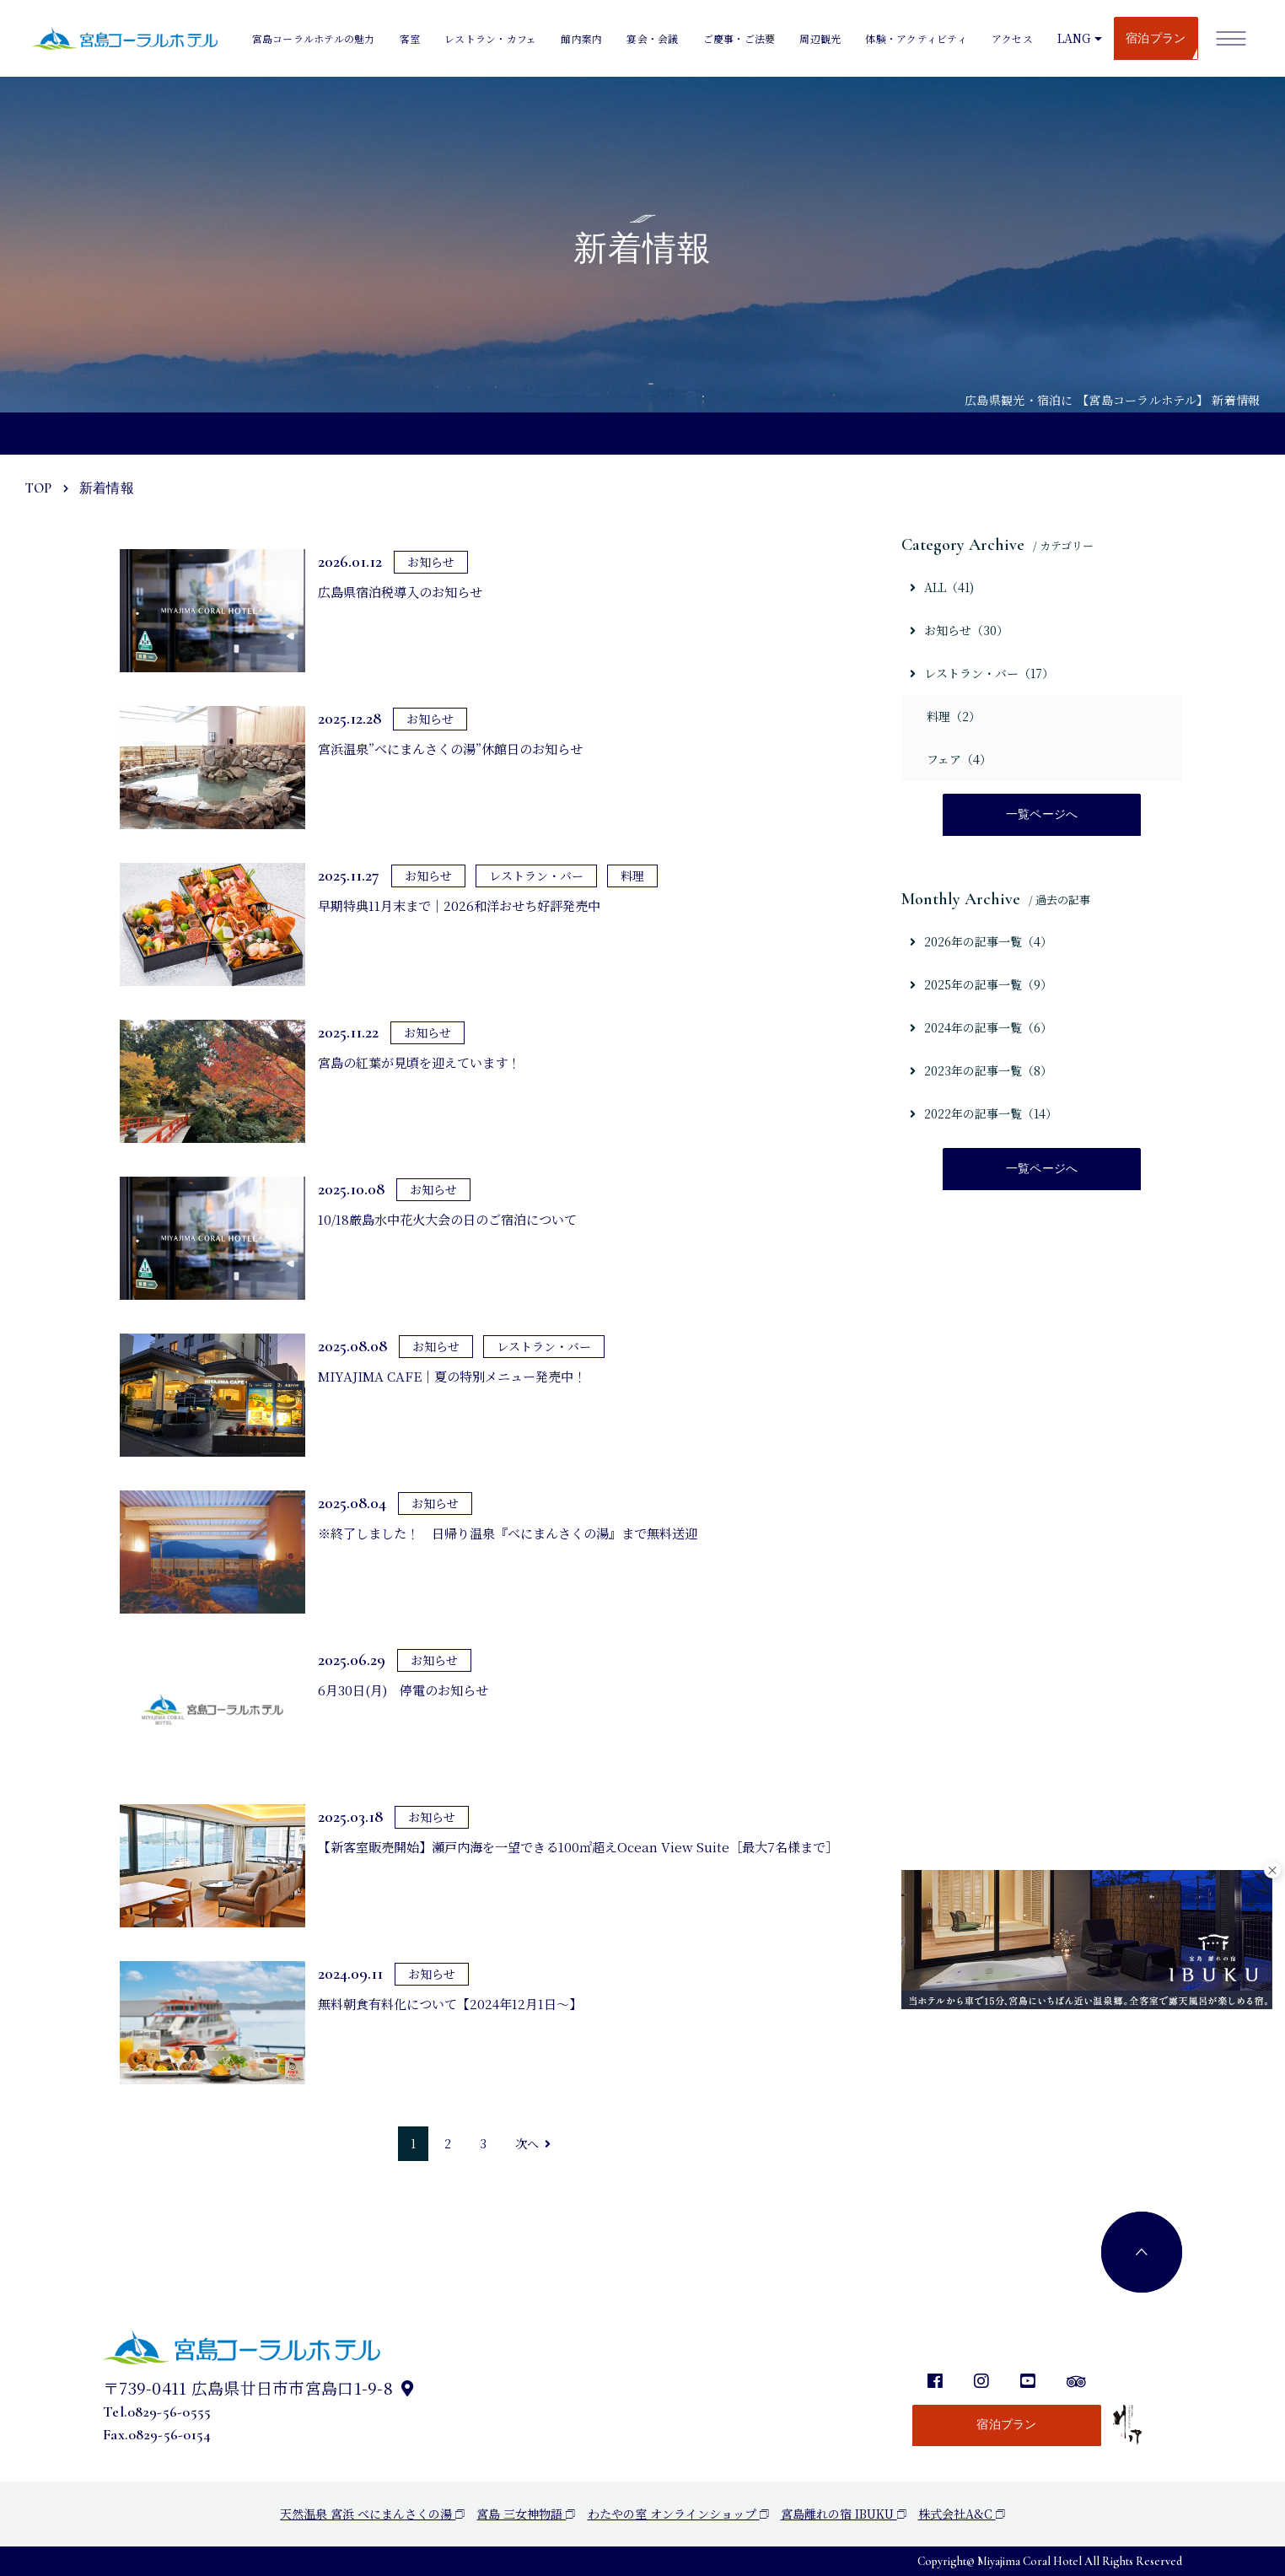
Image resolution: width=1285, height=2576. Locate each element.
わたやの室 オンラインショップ (678, 2513)
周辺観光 (820, 38)
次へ (533, 2143)
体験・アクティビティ (915, 38)
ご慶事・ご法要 (739, 38)
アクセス (1012, 38)
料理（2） (954, 716)
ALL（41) (942, 587)
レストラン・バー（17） (982, 673)
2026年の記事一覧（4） (981, 943)
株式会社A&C (961, 2513)
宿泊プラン (1156, 38)
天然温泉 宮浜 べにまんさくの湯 (372, 2513)
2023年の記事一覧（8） (981, 1072)
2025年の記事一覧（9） (981, 986)
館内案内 (581, 38)
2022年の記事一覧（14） (983, 1115)
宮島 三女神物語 (525, 2513)
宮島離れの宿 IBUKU (843, 2513)
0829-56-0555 (169, 2411)
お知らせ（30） (959, 630)
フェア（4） (959, 759)
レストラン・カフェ (490, 38)
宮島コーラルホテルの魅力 (313, 38)
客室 (410, 38)
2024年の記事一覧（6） (981, 1029)
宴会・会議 (652, 38)
